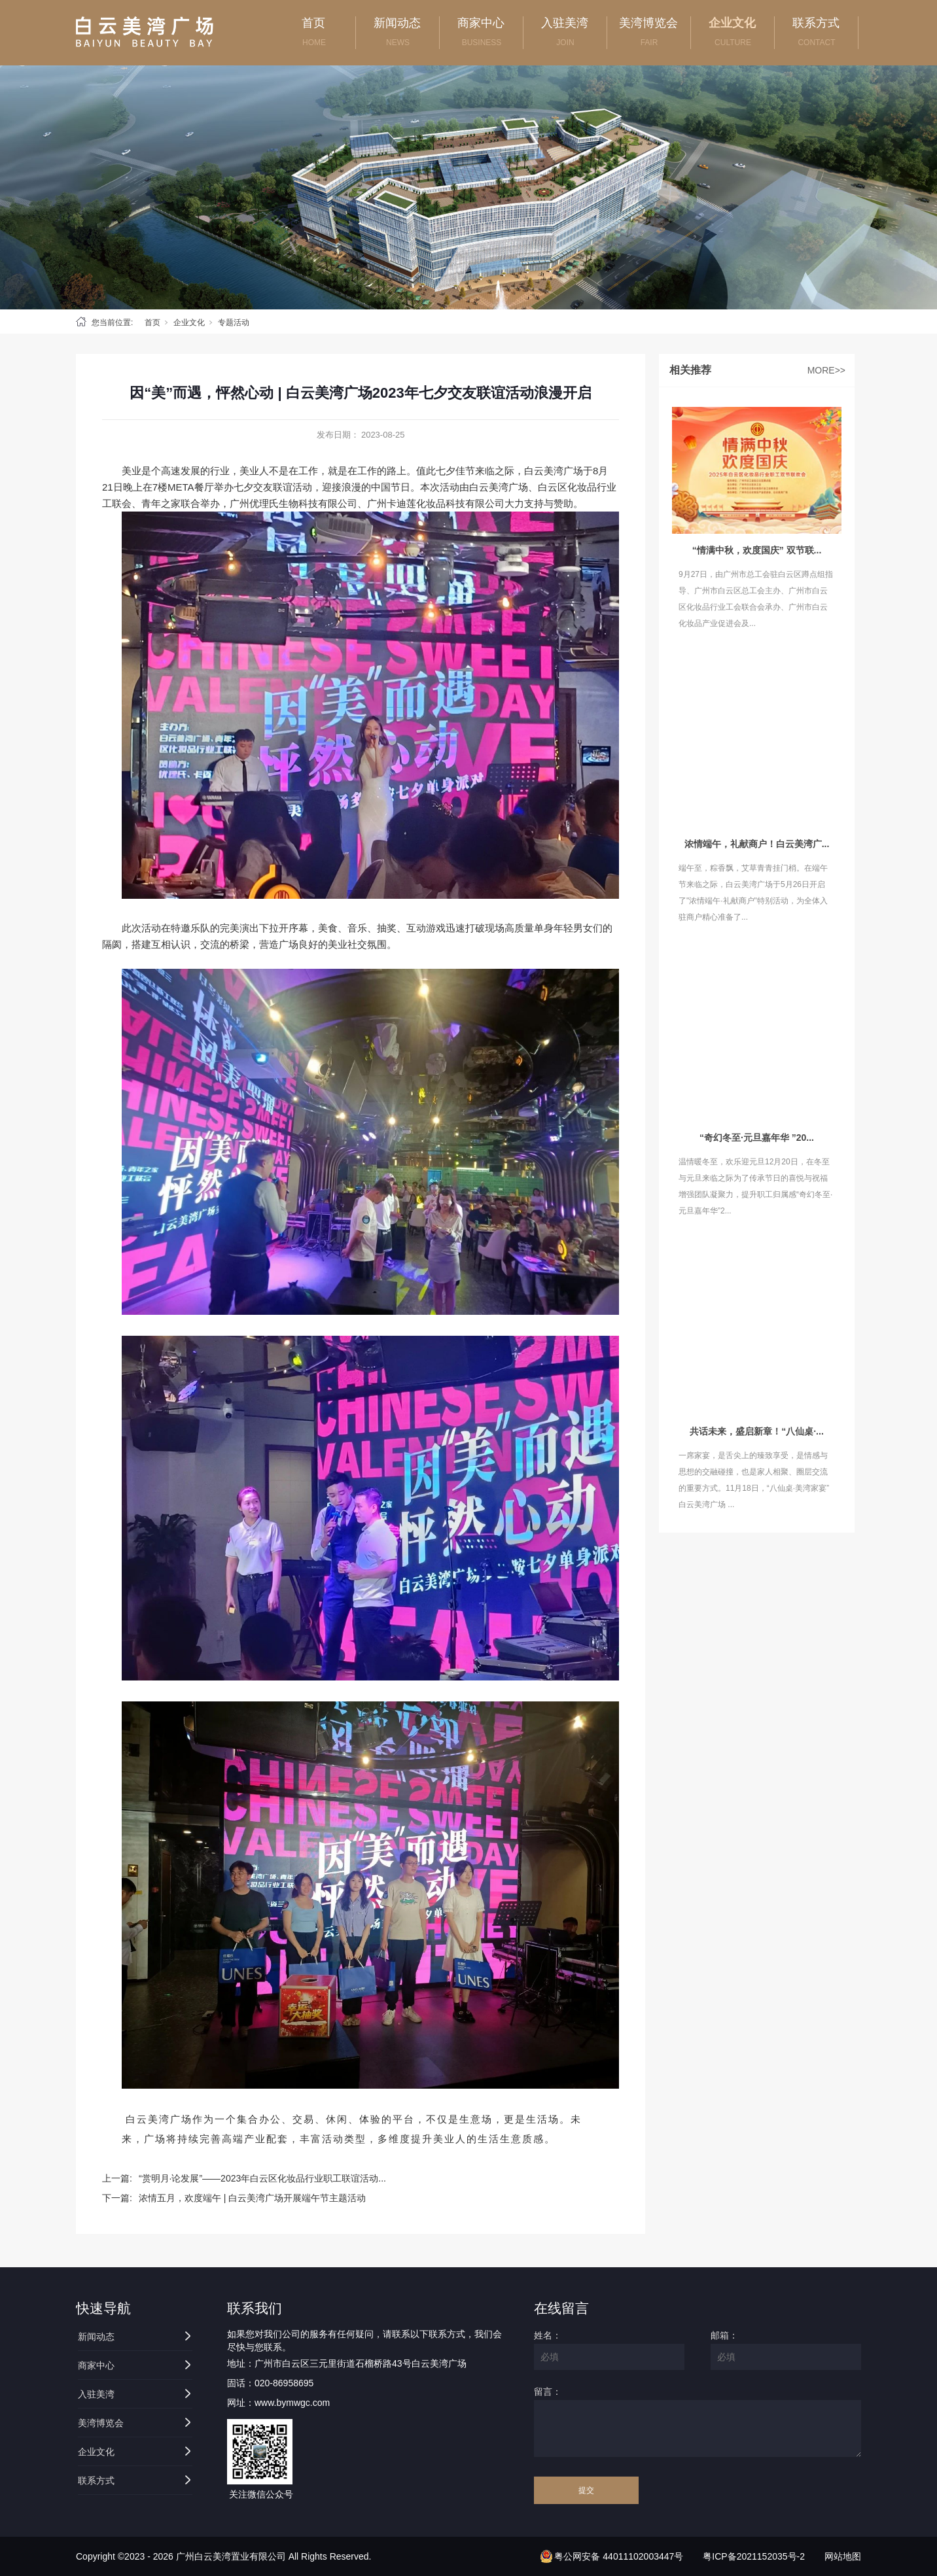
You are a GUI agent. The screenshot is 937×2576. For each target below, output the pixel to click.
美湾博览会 (101, 2423)
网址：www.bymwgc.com (278, 2402)
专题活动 (233, 322)
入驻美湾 (96, 2394)
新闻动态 (96, 2336)
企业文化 (189, 322)
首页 (152, 322)
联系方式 (816, 22)
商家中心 (96, 2365)
